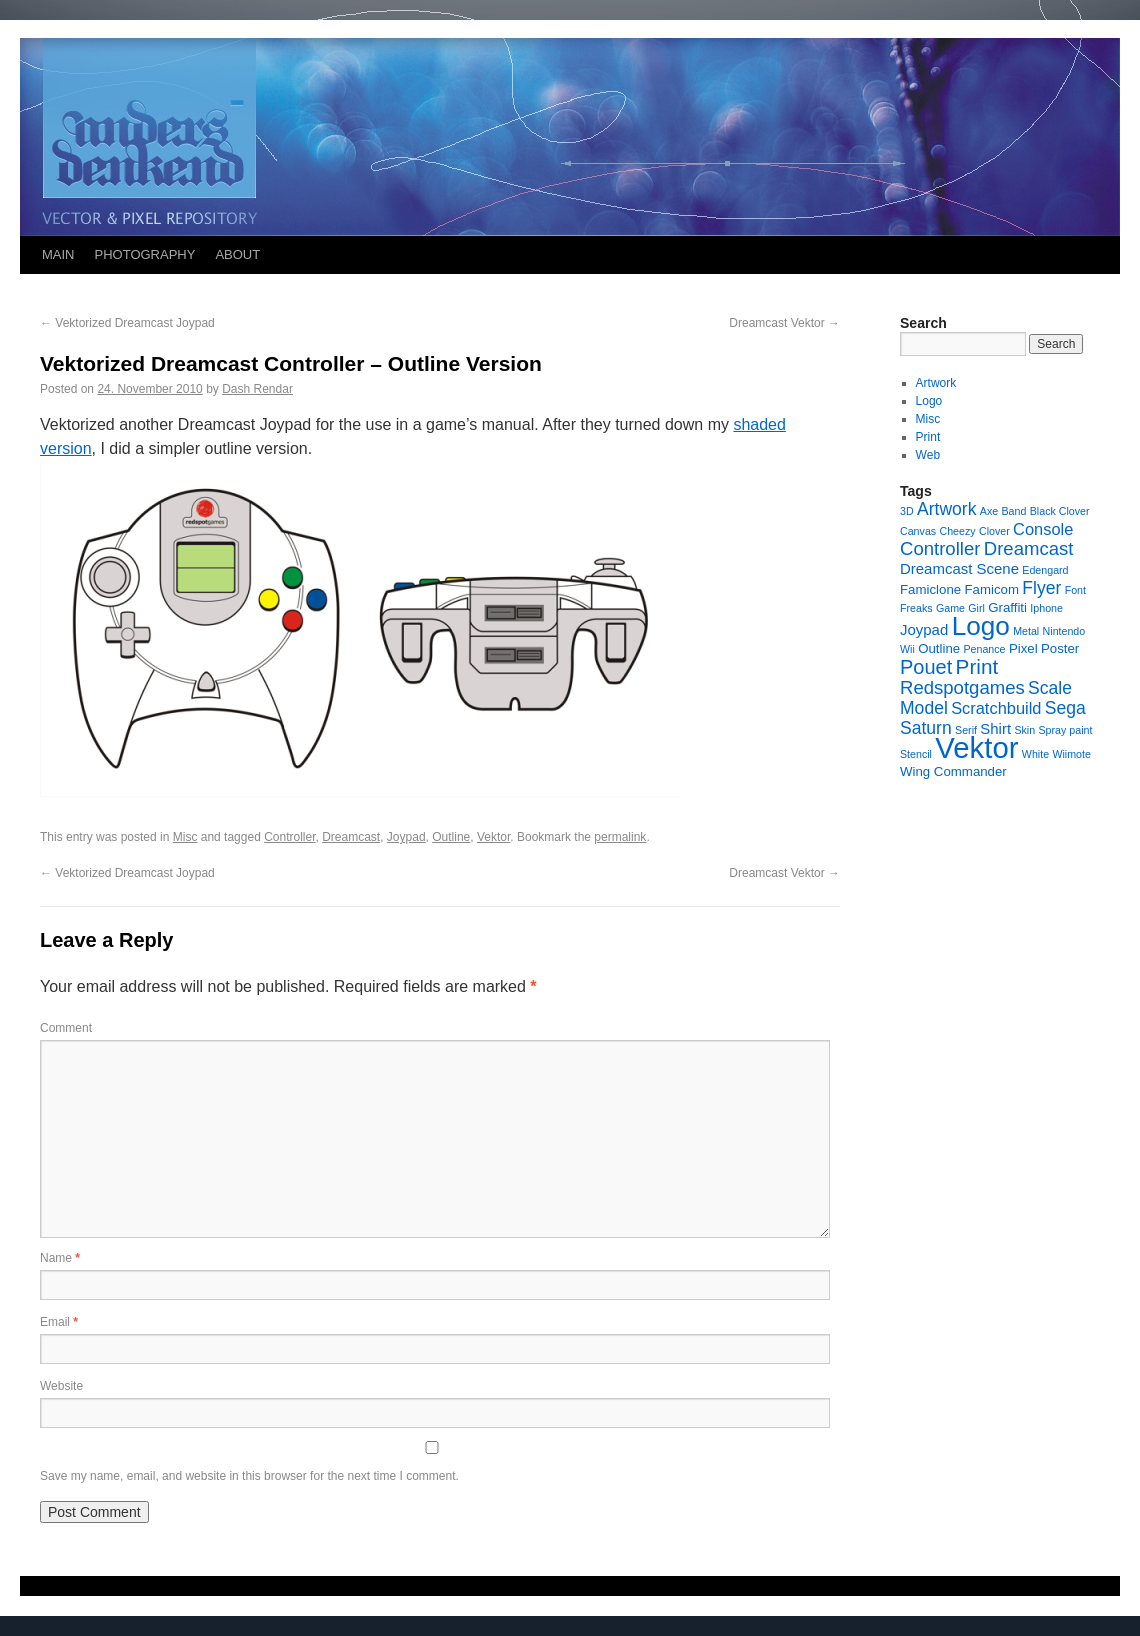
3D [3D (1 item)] (907, 511)
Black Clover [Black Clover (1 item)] (1060, 511)
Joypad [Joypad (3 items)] (924, 629)
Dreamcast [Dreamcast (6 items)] (1029, 548)
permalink (620, 837)
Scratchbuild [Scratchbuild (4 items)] (996, 708)
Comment (66, 1028)
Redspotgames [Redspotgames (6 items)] (962, 687)
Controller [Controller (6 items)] (940, 548)
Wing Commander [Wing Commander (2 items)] (953, 771)
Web (928, 455)
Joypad (406, 837)
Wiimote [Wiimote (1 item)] (1071, 754)
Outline (451, 837)
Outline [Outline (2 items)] (939, 648)
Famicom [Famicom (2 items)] (991, 589)
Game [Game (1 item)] (950, 608)
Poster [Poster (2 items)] (1060, 648)
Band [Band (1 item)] (1014, 511)
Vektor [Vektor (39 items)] (976, 747)
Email (59, 1322)
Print (928, 437)
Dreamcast (351, 837)
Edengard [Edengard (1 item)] (1045, 570)
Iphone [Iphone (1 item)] (1046, 608)
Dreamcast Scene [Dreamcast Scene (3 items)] (959, 568)
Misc (185, 837)
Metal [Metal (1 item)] (1026, 631)
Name (60, 1258)
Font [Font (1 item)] (1075, 590)
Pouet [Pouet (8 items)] (926, 667)
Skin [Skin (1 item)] (1024, 730)
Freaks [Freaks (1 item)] (916, 608)
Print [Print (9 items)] (977, 666)
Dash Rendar (257, 389)
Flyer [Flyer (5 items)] (1041, 588)
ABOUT (237, 254)
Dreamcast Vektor (784, 323)
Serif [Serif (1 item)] (966, 730)
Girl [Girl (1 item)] (976, 608)
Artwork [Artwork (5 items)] (946, 509)
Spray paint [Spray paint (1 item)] (1066, 730)
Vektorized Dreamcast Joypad (127, 323)
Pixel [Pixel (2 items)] (1023, 648)
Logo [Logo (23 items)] (981, 626)
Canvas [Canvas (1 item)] (918, 531)
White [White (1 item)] (1035, 754)
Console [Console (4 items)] (1043, 529)
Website (61, 1386)
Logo (929, 401)
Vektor (493, 837)
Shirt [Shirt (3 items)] (995, 728)
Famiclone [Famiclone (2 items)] (930, 589)
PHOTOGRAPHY (145, 254)
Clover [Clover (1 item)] (994, 531)
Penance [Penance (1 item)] (984, 649)
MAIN (58, 254)
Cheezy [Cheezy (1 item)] (957, 531)
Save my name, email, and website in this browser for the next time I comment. (249, 1476)
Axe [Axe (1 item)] (989, 511)
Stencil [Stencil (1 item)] (916, 754)
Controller (289, 837)
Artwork (936, 383)
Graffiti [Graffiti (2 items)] (1007, 607)
